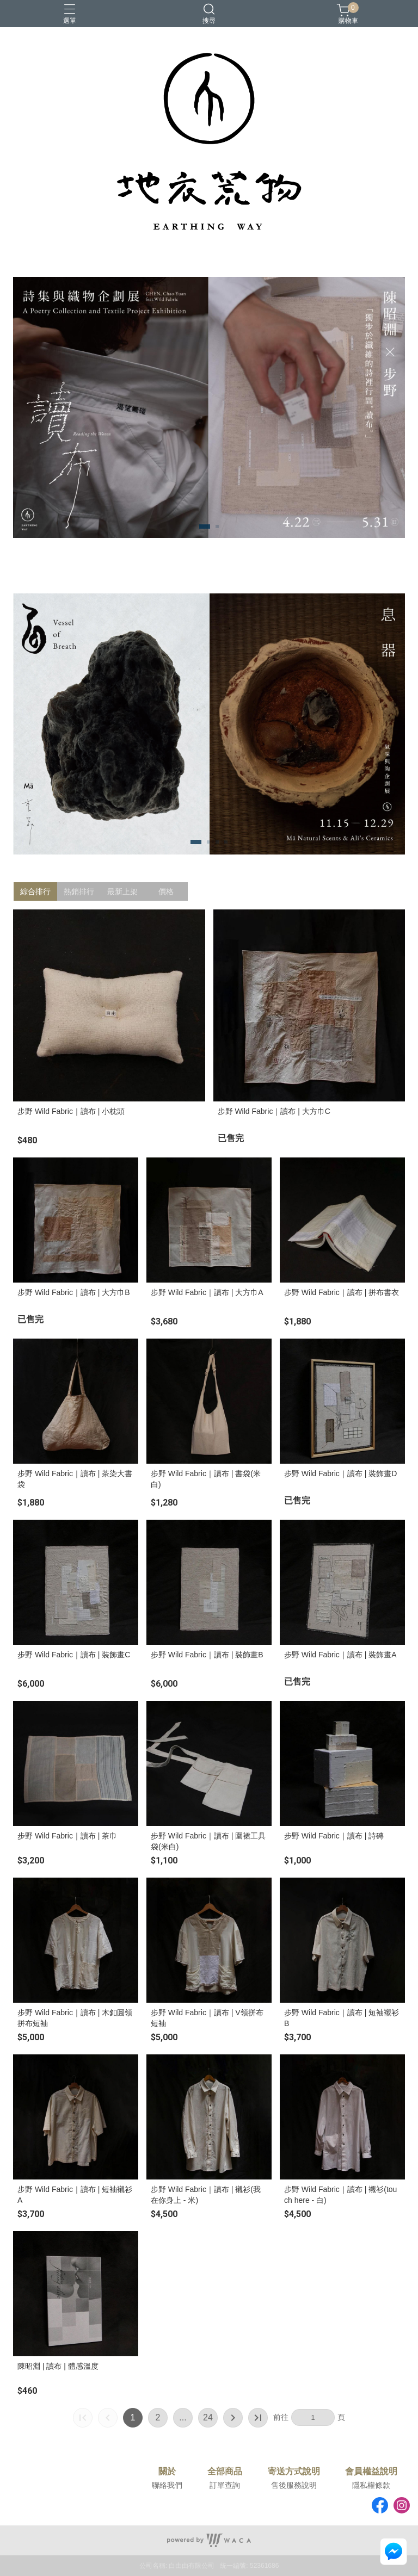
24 (208, 2417)
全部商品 (224, 2471)
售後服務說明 (294, 2485)
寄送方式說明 (294, 2471)
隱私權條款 (371, 2485)
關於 (167, 2471)
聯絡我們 (167, 2485)
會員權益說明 (371, 2471)
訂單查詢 (225, 2485)
